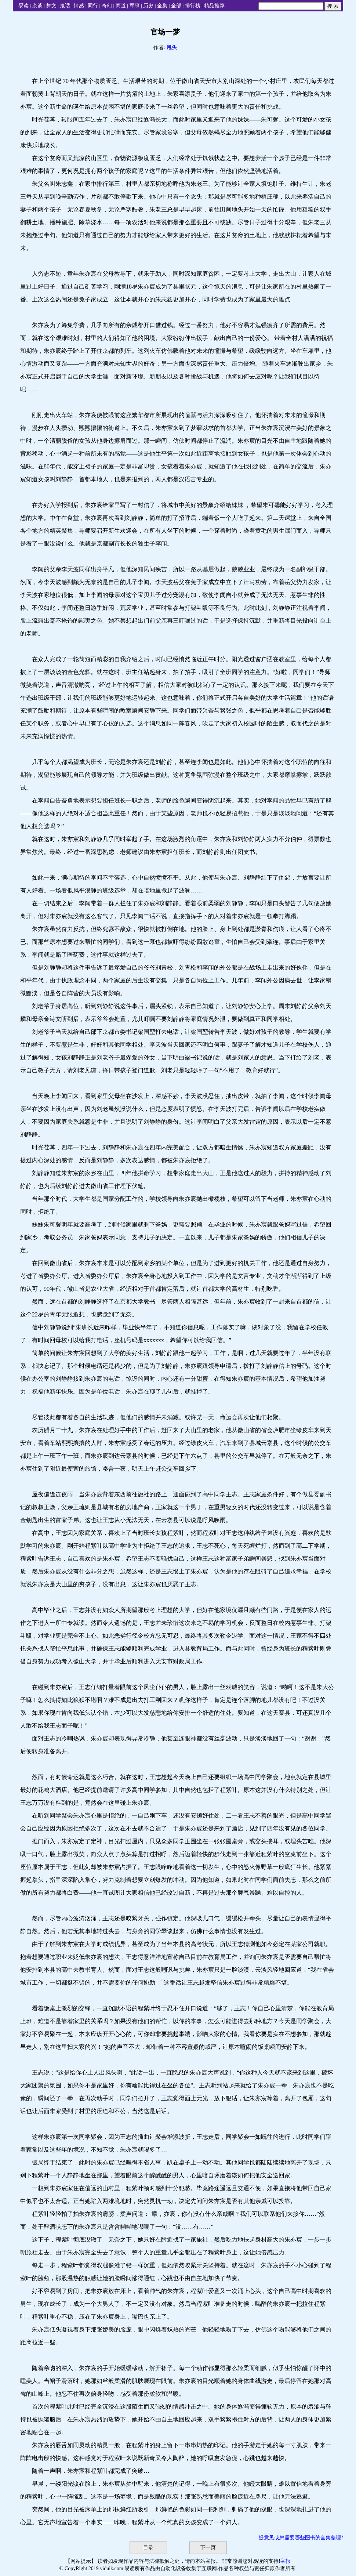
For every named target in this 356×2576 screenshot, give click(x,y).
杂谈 (37, 5)
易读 (23, 5)
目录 (148, 2547)
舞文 (51, 5)
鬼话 (65, 5)
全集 (162, 5)
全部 (176, 5)
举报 (285, 2561)
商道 (121, 5)
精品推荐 (214, 5)
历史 (148, 5)
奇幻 (107, 5)
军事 (135, 5)
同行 (93, 5)
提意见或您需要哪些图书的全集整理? (301, 2537)
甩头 (172, 47)
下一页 (208, 2547)
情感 (79, 5)
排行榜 (192, 5)
